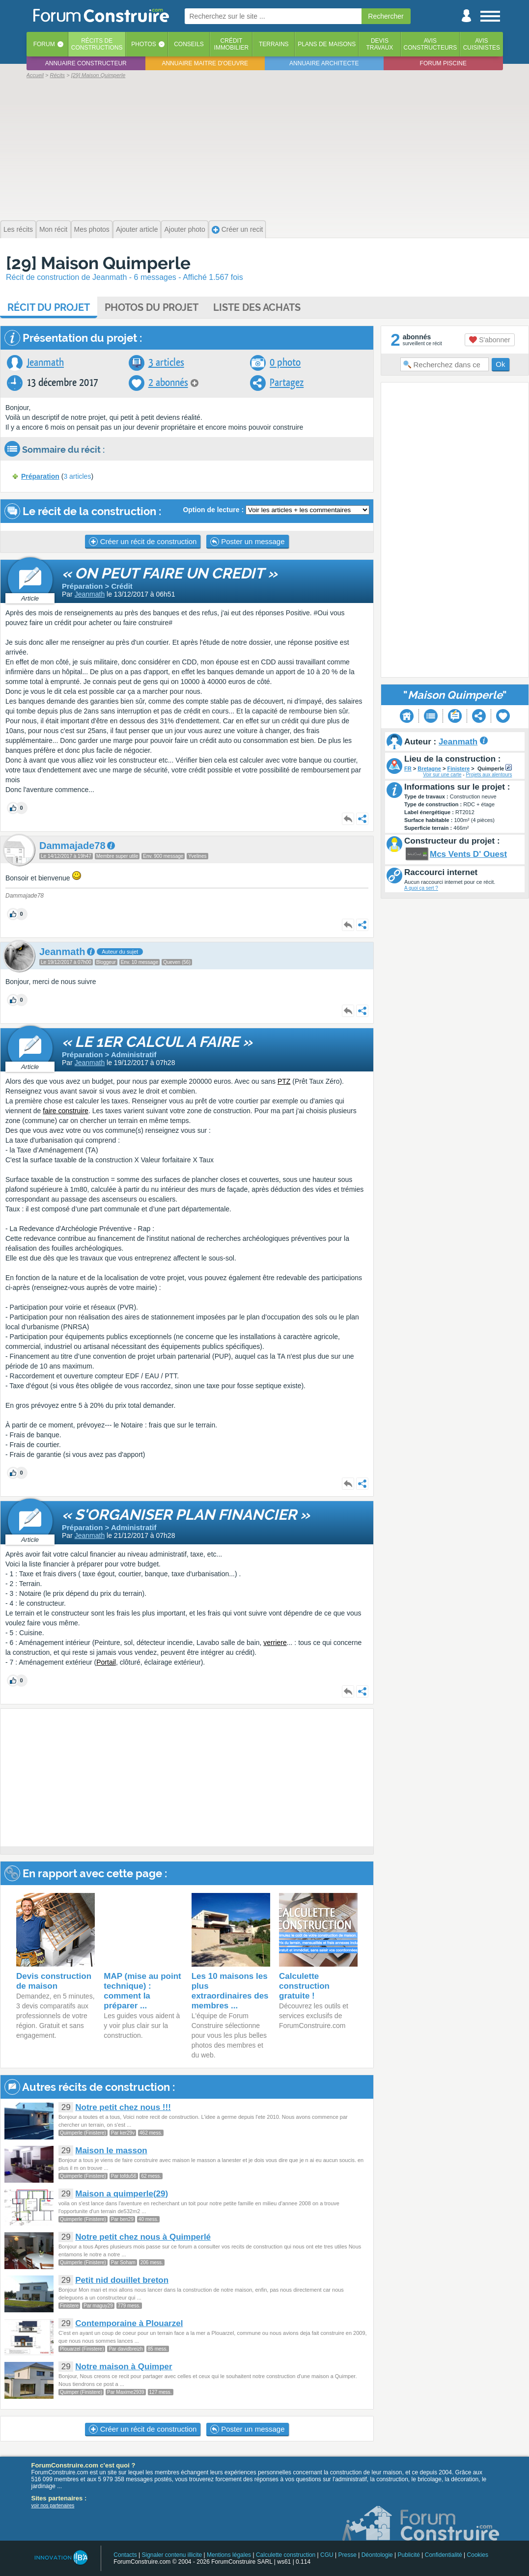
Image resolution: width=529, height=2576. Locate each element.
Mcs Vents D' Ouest (468, 854)
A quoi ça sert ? (421, 888)
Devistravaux (379, 44)
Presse (347, 2554)
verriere (274, 1642)
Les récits (18, 229)
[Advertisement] (265, 148)
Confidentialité (443, 2554)
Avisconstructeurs (430, 44)
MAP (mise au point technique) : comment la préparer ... (142, 1991)
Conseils (189, 44)
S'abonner (489, 340)
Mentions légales (229, 2554)
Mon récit (53, 229)
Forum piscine (443, 63)
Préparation (40, 476)
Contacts (125, 2554)
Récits (97, 44)
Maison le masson (111, 2150)
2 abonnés (168, 383)
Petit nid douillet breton (121, 2280)
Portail (106, 1662)
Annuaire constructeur (86, 63)
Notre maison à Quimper (123, 2366)
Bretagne (429, 768)
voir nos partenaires (53, 2505)
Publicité (409, 2554)
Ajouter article (137, 229)
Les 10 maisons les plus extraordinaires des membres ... (230, 1991)
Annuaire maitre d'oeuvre (205, 63)
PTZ (284, 1081)
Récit (48, 307)
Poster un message (247, 541)
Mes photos (92, 229)
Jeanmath (45, 362)
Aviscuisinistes (481, 44)
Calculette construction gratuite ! (304, 1986)
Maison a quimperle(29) (121, 2193)
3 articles (166, 362)
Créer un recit (237, 229)
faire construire (65, 1111)
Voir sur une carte (442, 774)
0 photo (285, 362)
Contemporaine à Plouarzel (129, 2323)
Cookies (477, 2554)
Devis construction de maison (53, 1981)
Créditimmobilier (231, 44)
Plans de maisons (327, 44)
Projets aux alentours (489, 774)
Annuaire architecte (324, 63)
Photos (143, 44)
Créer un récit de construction (142, 541)
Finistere (458, 768)
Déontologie (377, 2554)
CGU (327, 2554)
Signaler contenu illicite (171, 2554)
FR (408, 768)
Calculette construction (285, 2554)
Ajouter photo (184, 229)
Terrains (274, 44)
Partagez (287, 383)
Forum (44, 44)
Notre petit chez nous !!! (123, 2107)
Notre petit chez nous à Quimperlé (143, 2237)
